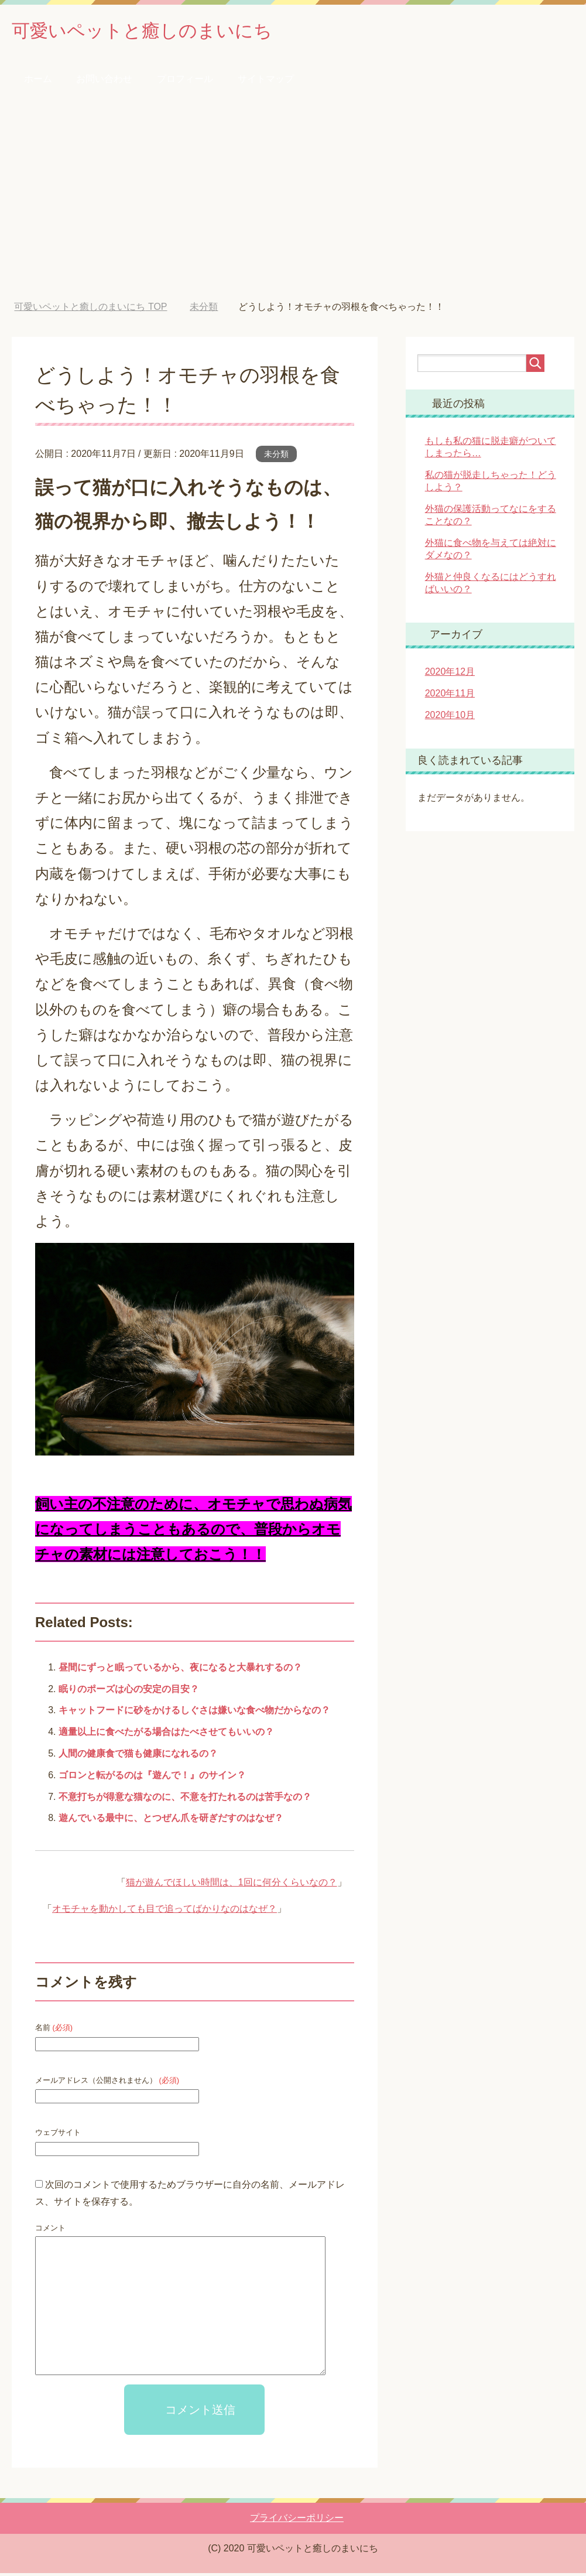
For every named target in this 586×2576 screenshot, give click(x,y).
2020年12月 (450, 674)
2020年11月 (450, 696)
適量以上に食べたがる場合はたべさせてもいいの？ (166, 1735)
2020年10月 (450, 718)
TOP (90, 310)
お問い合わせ (104, 82)
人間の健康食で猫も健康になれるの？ (138, 1756)
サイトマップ (266, 82)
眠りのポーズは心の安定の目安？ (129, 1692)
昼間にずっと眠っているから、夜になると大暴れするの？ (180, 1670)
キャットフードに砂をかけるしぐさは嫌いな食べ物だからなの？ (194, 1713)
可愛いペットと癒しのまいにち (162, 31)
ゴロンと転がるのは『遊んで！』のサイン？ (152, 1778)
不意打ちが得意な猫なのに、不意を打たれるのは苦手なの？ (185, 1800)
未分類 (276, 457)
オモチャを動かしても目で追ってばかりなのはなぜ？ (164, 1911)
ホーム (38, 82)
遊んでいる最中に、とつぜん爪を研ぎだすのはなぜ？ (171, 1821)
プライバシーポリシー (297, 2521)
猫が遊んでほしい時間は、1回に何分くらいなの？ (231, 1885)
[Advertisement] (293, 203)
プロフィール (185, 82)
